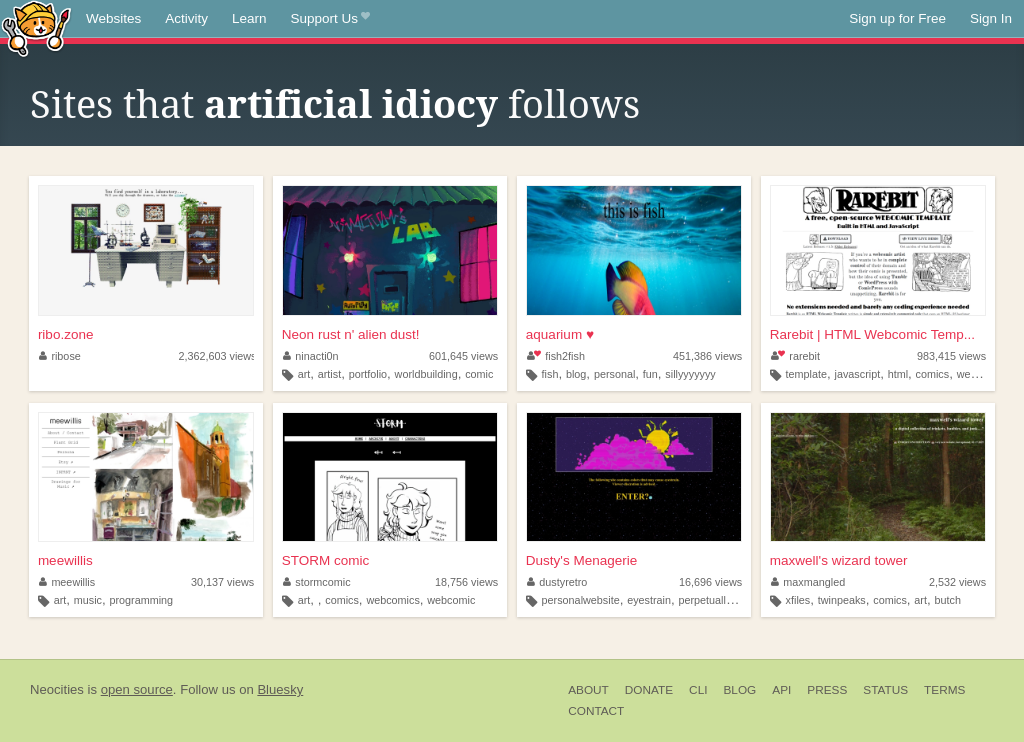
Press (827, 690)
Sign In (991, 18)
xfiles (798, 600)
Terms (944, 690)
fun (650, 374)
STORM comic (326, 560)
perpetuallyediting (720, 600)
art (304, 374)
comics (933, 374)
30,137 (222, 582)
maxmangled (808, 582)
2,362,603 (217, 356)
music (88, 600)
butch (947, 600)
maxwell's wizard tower (839, 560)
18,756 (466, 582)
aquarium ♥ (560, 334)
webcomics (392, 600)
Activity (186, 18)
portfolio (368, 374)
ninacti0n (311, 356)
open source (137, 689)
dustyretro (557, 582)
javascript (858, 374)
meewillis (65, 560)
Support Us (330, 19)
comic (479, 374)
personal (614, 374)
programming (141, 600)
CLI (698, 690)
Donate (649, 690)
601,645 (463, 356)
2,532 (957, 582)
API (781, 690)
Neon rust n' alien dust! (351, 334)
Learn (249, 18)
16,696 (710, 582)
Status (885, 690)
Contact (596, 711)
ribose (60, 356)
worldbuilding (426, 374)
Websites (113, 18)
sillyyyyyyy (690, 374)
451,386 (707, 356)
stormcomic (317, 582)
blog (576, 374)
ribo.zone (66, 334)
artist (329, 374)
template (806, 374)
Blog (739, 690)
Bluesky (280, 689)
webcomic (981, 374)
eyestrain (649, 600)
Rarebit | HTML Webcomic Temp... (872, 334)
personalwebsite (581, 600)
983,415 (951, 356)
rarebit (795, 356)
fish (550, 374)
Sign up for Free (897, 18)
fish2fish (556, 356)
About (588, 690)
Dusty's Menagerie (581, 560)
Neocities (57, 689)
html (898, 374)
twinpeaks (842, 600)
